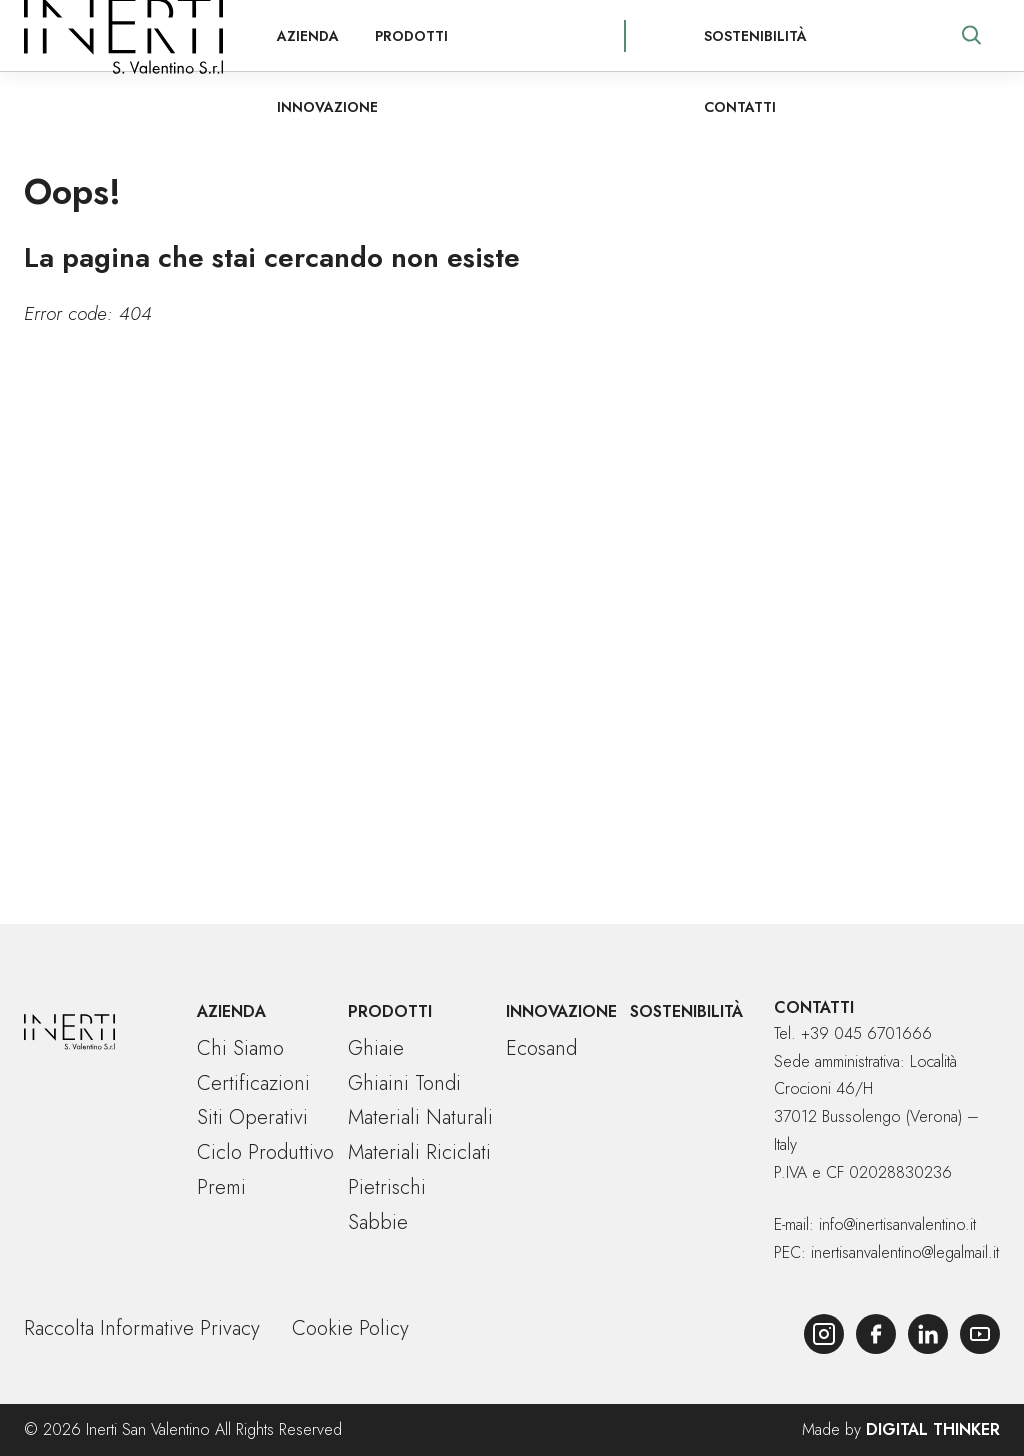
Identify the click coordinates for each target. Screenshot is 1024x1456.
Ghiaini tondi (404, 1083)
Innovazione (467, 36)
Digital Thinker (933, 1429)
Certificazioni (253, 1083)
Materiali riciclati (419, 1152)
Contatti (851, 36)
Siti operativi (252, 1117)
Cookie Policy (350, 1328)
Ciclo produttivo (265, 1152)
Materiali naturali (420, 1117)
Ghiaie (376, 1048)
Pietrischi (387, 1187)
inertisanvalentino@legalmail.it (905, 1252)
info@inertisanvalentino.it (897, 1224)
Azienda (241, 36)
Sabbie (378, 1222)
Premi (221, 1187)
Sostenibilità (727, 36)
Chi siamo (240, 1048)
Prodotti (344, 36)
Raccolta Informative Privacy (142, 1328)
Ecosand (541, 1048)
